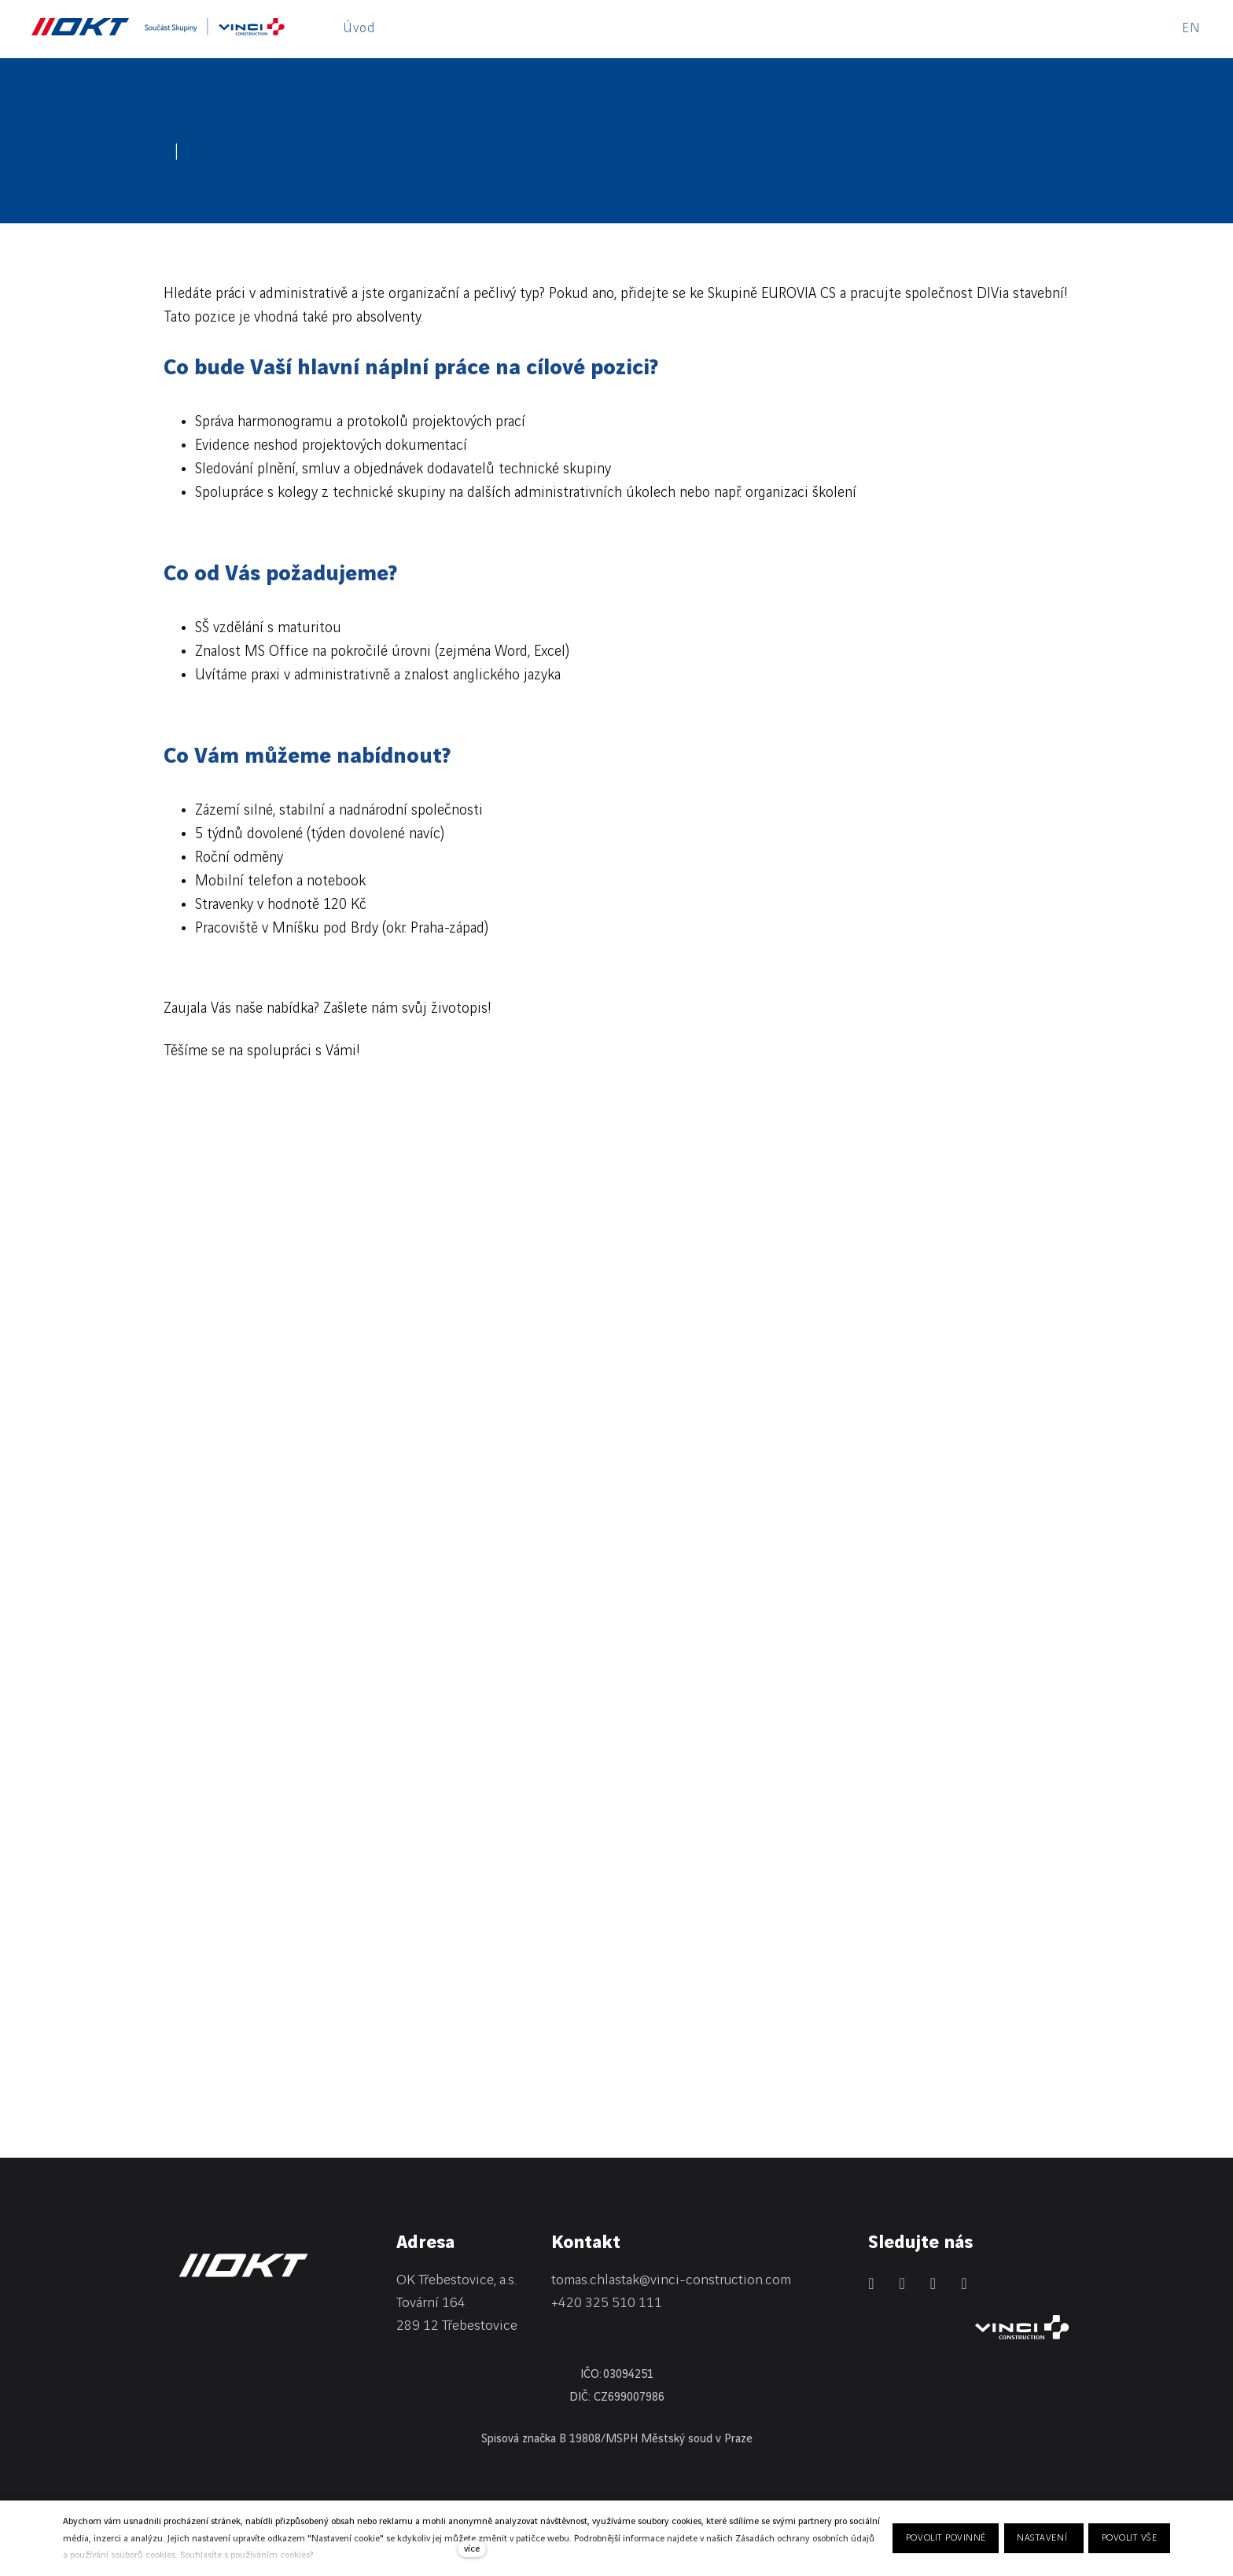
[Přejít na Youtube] (963, 2283)
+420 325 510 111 (606, 2302)
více (472, 2549)
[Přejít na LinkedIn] (871, 2283)
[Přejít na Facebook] (902, 2283)
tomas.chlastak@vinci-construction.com (671, 2279)
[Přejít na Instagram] (933, 2283)
